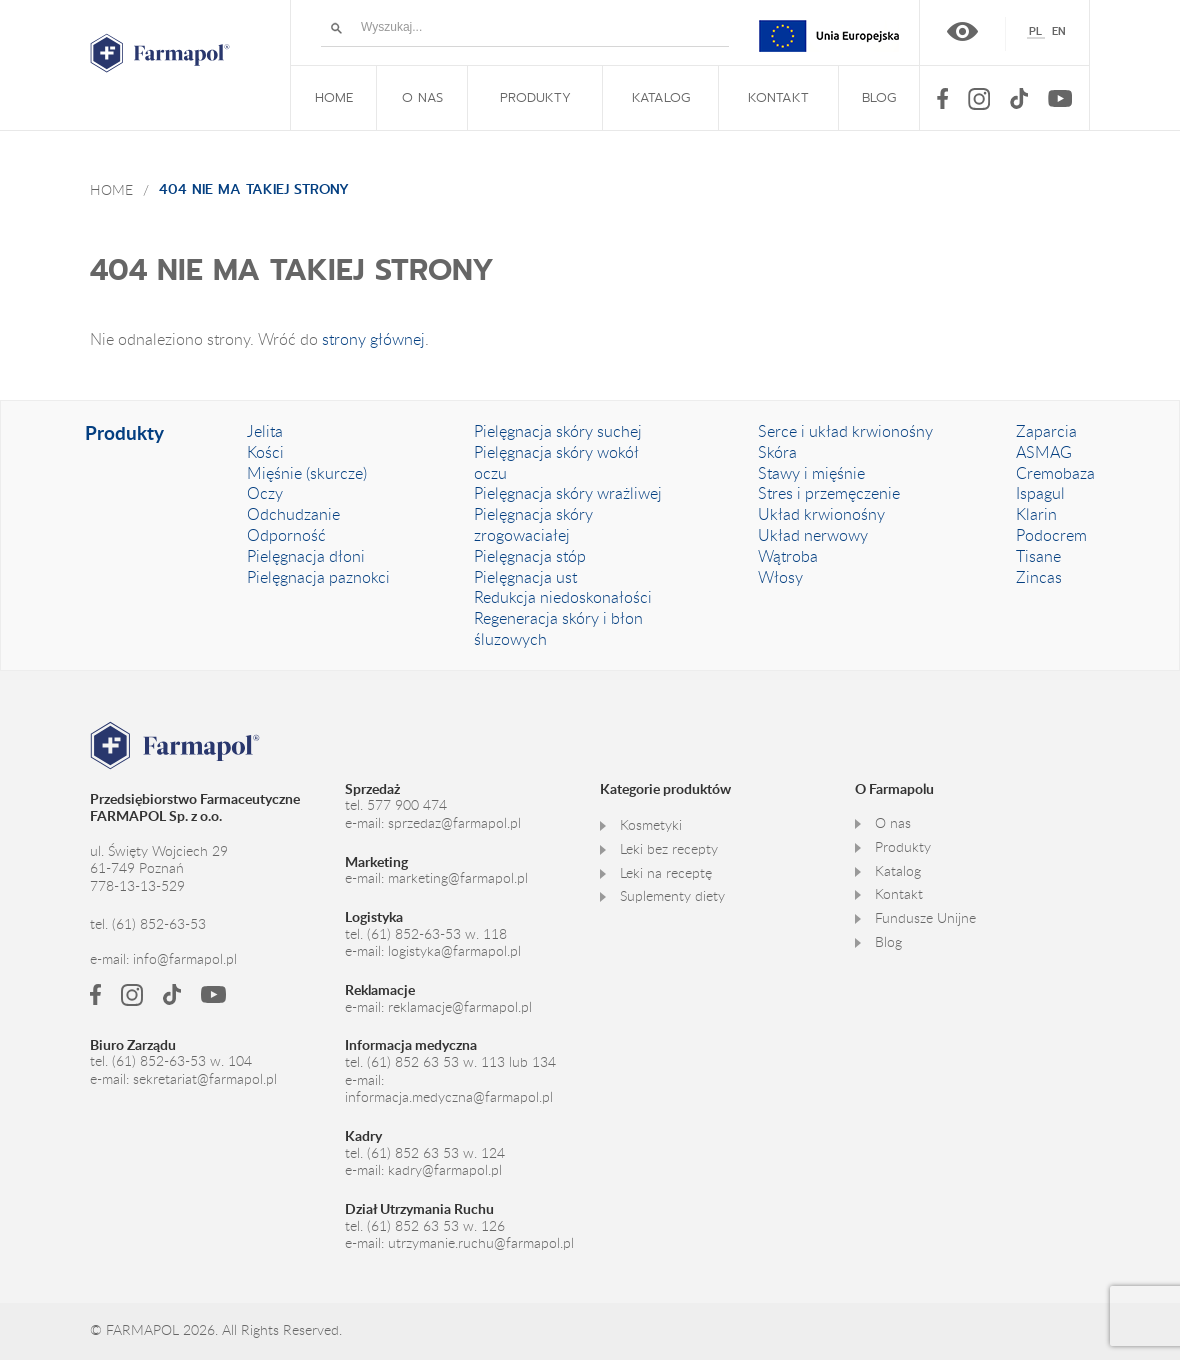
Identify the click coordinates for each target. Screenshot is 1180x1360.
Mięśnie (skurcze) (307, 473)
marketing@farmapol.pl (458, 878)
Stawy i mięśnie (811, 473)
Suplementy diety (672, 896)
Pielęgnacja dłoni (306, 556)
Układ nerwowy (813, 535)
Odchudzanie (293, 514)
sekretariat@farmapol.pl (205, 1079)
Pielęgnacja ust (525, 577)
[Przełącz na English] (1059, 31)
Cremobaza (1055, 473)
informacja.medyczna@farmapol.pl (449, 1097)
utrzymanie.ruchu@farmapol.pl (481, 1243)
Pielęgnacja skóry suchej (558, 431)
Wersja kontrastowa (962, 31)
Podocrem (1051, 535)
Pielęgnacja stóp (530, 556)
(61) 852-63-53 (159, 924)
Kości (265, 452)
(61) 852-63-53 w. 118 (437, 934)
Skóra (777, 452)
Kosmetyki (651, 825)
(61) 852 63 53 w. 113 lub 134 (461, 1062)
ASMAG (1044, 452)
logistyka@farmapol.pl (454, 951)
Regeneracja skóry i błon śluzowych (558, 628)
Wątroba (788, 556)
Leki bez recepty (669, 849)
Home (111, 189)
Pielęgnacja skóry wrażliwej (568, 493)
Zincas (1039, 577)
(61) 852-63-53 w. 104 (182, 1061)
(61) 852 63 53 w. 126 (436, 1226)
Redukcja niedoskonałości (563, 597)
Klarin (1036, 514)
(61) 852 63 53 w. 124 (436, 1153)
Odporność (286, 535)
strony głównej (373, 339)
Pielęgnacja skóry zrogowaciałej (533, 524)
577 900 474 (407, 805)
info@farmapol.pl (185, 959)
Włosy (780, 577)
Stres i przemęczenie (829, 493)
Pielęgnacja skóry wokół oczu (556, 462)
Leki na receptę (666, 873)
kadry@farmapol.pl (445, 1170)
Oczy (265, 493)
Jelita (265, 431)
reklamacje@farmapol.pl (460, 1007)
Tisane (1038, 556)
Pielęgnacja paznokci (318, 577)
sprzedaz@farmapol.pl (454, 823)
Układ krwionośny (821, 514)
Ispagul (1040, 493)
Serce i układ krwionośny (845, 431)
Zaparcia (1046, 431)
